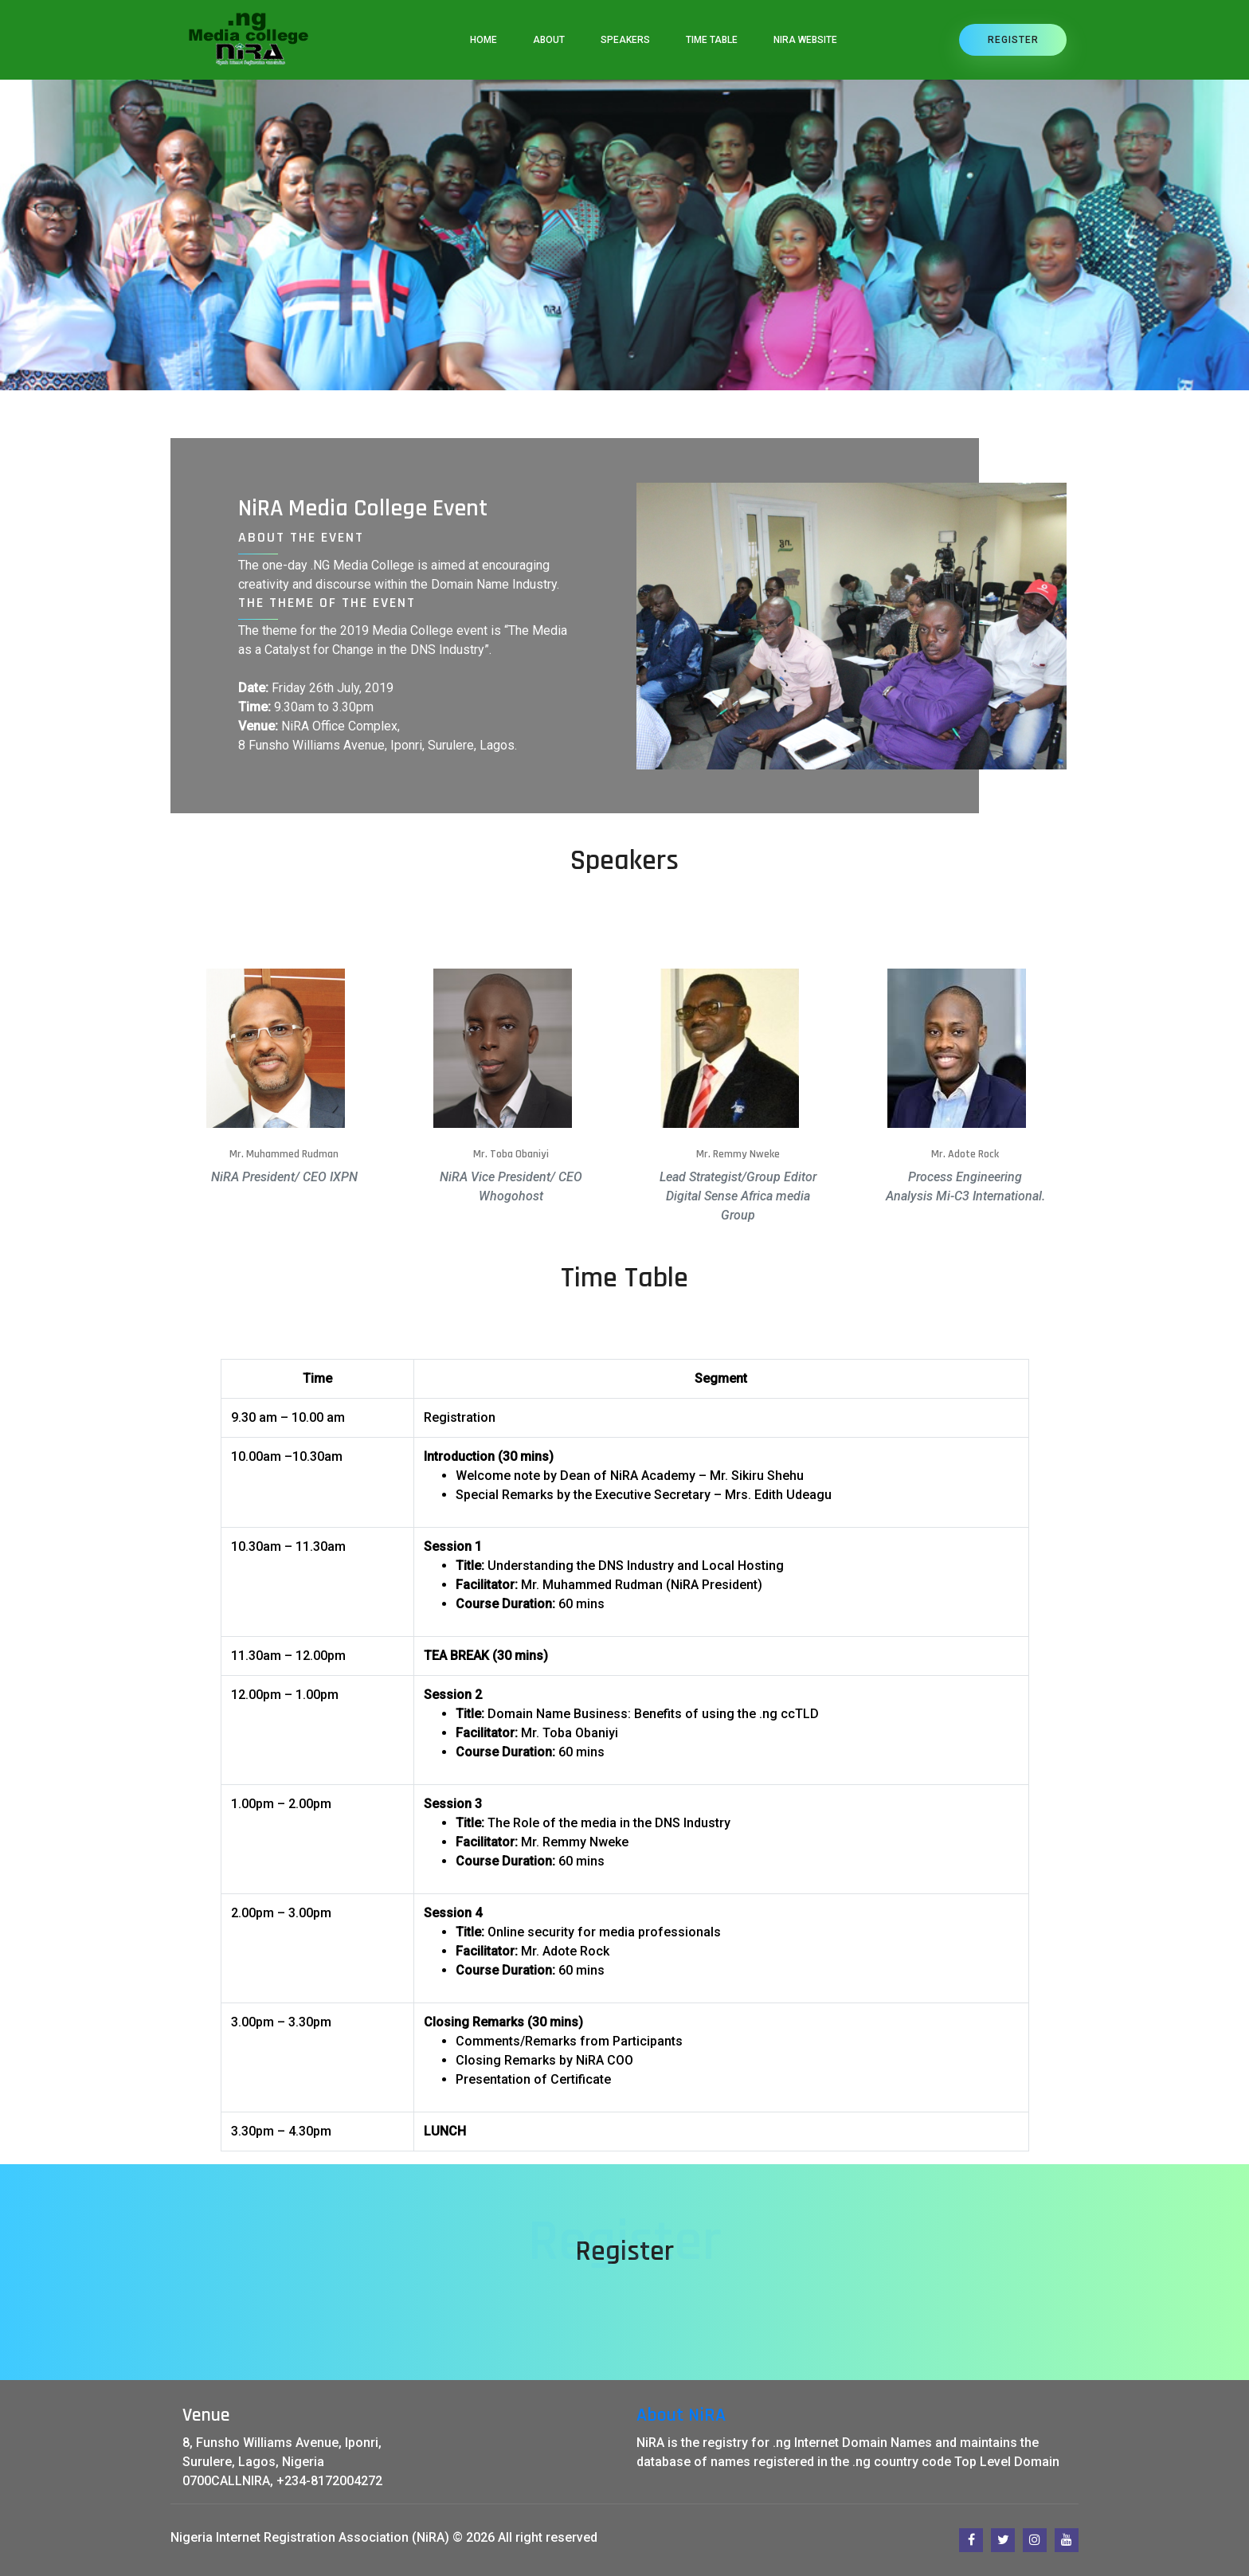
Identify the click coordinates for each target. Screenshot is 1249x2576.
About (549, 39)
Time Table (712, 39)
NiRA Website (805, 39)
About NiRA (681, 2415)
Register (1013, 39)
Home (483, 39)
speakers (625, 39)
